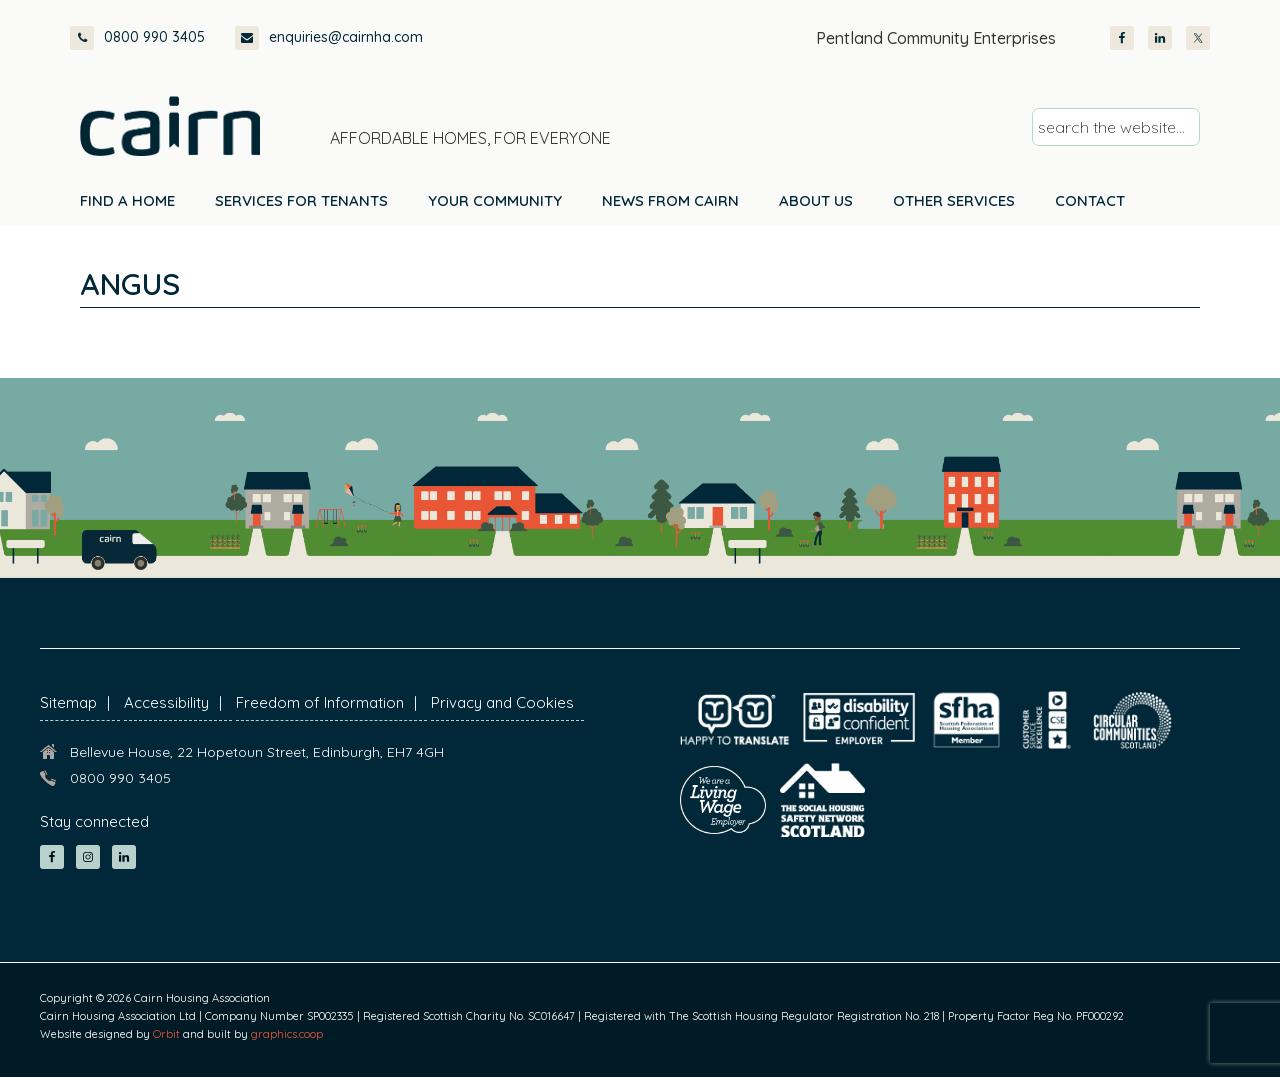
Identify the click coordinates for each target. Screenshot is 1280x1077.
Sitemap (68, 702)
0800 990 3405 (137, 38)
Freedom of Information (320, 702)
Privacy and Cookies (502, 702)
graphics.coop (287, 1034)
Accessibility (166, 702)
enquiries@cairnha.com (329, 38)
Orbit (166, 1034)
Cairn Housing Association (170, 126)
